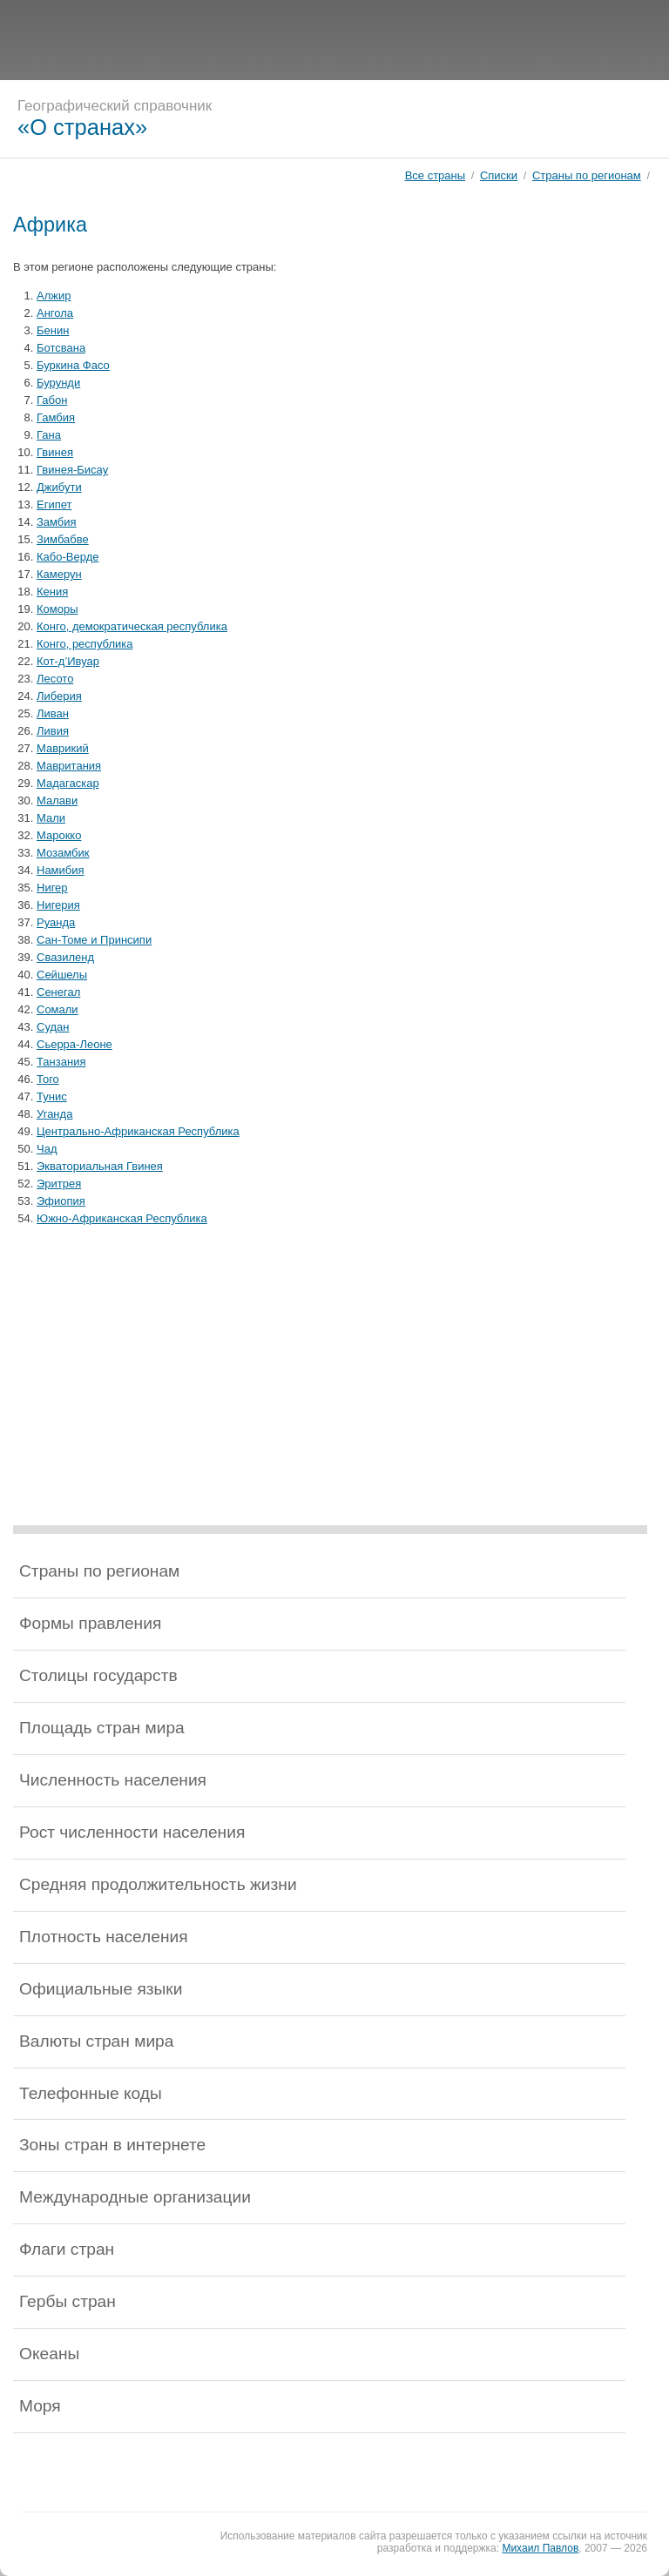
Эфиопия (61, 1200)
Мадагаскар (68, 783)
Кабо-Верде (67, 556)
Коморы (57, 608)
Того (48, 1079)
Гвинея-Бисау (72, 469)
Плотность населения (103, 1936)
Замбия (57, 521)
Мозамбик (63, 852)
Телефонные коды (90, 2093)
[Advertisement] (334, 39)
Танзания (61, 1061)
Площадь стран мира (102, 1727)
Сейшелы (62, 974)
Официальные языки (100, 1989)
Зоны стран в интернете (112, 2144)
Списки (498, 175)
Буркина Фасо (73, 365)
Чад (47, 1148)
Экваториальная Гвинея (100, 1166)
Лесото (55, 678)
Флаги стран (66, 2249)
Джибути (59, 487)
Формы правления (90, 1623)
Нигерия (58, 904)
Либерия (59, 696)
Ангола (55, 312)
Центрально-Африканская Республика (138, 1131)
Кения (52, 591)
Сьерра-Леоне (74, 1044)
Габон (52, 400)
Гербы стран (67, 2301)
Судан (53, 1026)
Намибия (60, 870)
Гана (49, 434)
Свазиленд (65, 957)
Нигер (52, 887)
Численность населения (112, 1780)
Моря (40, 2406)
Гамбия (56, 417)
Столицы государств (98, 1675)
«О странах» (82, 127)
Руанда (56, 922)
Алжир (54, 295)
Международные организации (135, 2197)
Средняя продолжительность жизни (158, 1884)
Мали (51, 817)
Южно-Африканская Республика (122, 1218)
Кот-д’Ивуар (68, 661)
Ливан (53, 713)
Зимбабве (63, 539)
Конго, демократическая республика (132, 626)
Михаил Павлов (540, 2548)
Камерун (59, 574)
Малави (57, 800)
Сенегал (58, 992)
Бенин (53, 330)
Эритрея (59, 1183)
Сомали (57, 1009)
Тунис (52, 1096)
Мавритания (69, 765)
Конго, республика (84, 643)
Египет (54, 504)
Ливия (53, 730)
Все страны (435, 175)
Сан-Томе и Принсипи (94, 939)
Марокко (59, 835)
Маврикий (63, 748)
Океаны (49, 2353)
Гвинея (55, 452)
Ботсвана (61, 347)
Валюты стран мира (96, 2041)
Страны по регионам (586, 175)
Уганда (54, 1113)
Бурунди (58, 382)
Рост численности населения (132, 1832)
